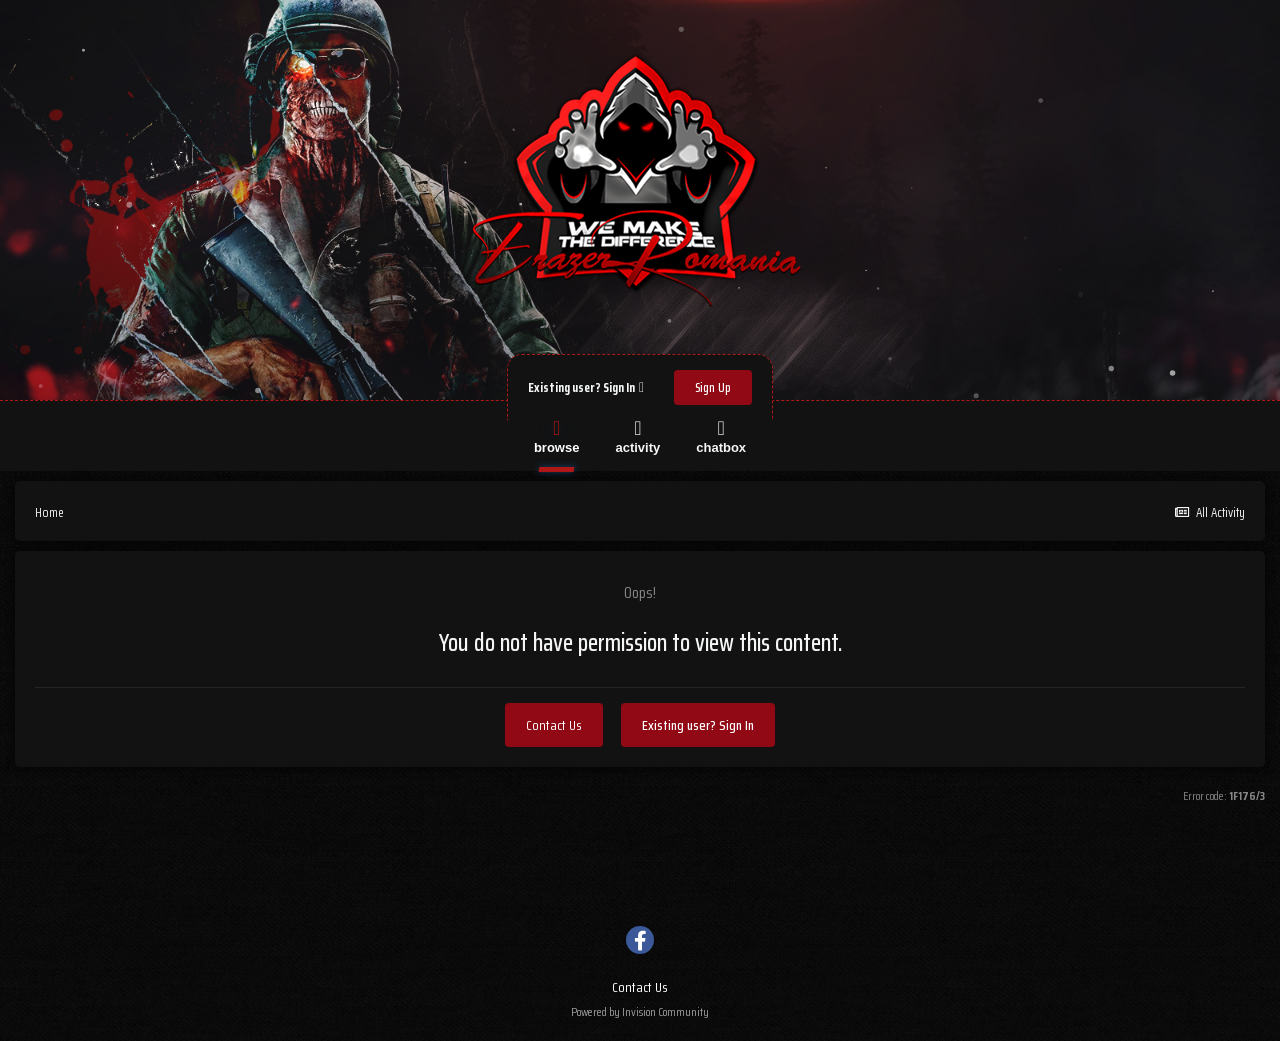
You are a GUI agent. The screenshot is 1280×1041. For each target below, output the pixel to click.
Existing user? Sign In (586, 387)
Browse (557, 435)
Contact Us (554, 725)
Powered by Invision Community (640, 1011)
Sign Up (713, 387)
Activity (637, 435)
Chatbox (721, 435)
